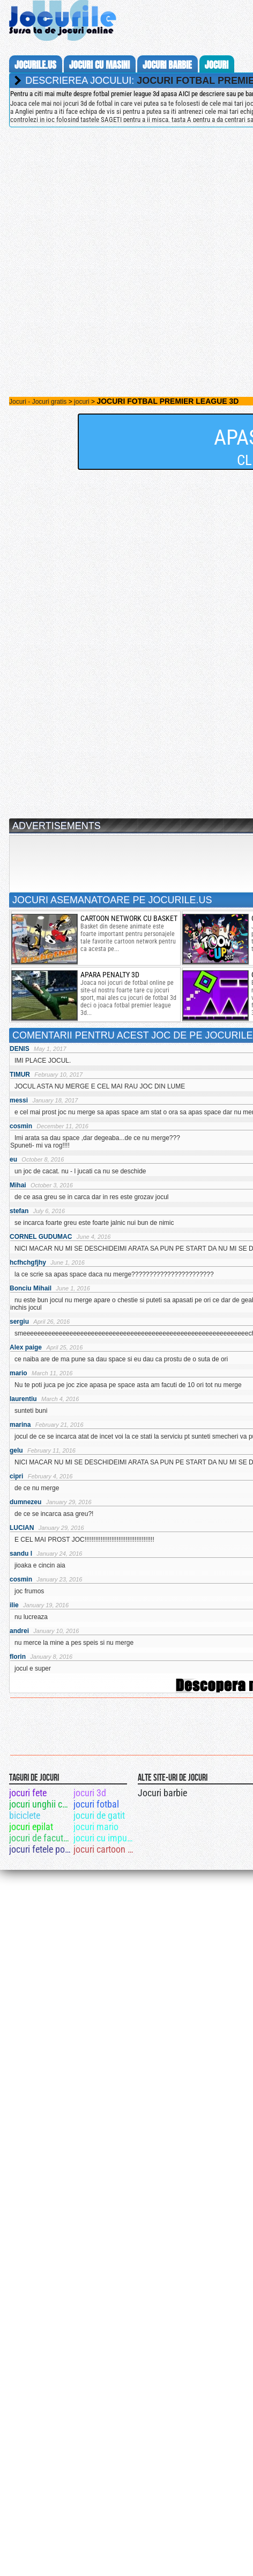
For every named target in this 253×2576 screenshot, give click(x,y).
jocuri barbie (167, 65)
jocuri (216, 65)
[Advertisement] (108, 245)
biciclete (24, 1815)
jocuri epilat (31, 1826)
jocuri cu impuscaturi (104, 1838)
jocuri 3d (89, 1792)
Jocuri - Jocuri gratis (37, 401)
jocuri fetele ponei (40, 1849)
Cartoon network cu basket (128, 918)
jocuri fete (28, 1792)
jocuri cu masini (99, 65)
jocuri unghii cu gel (40, 1804)
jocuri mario (95, 1826)
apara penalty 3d (109, 974)
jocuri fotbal (96, 1804)
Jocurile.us (35, 65)
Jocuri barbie (162, 1792)
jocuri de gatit (99, 1815)
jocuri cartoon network (104, 1849)
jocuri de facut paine (40, 1838)
